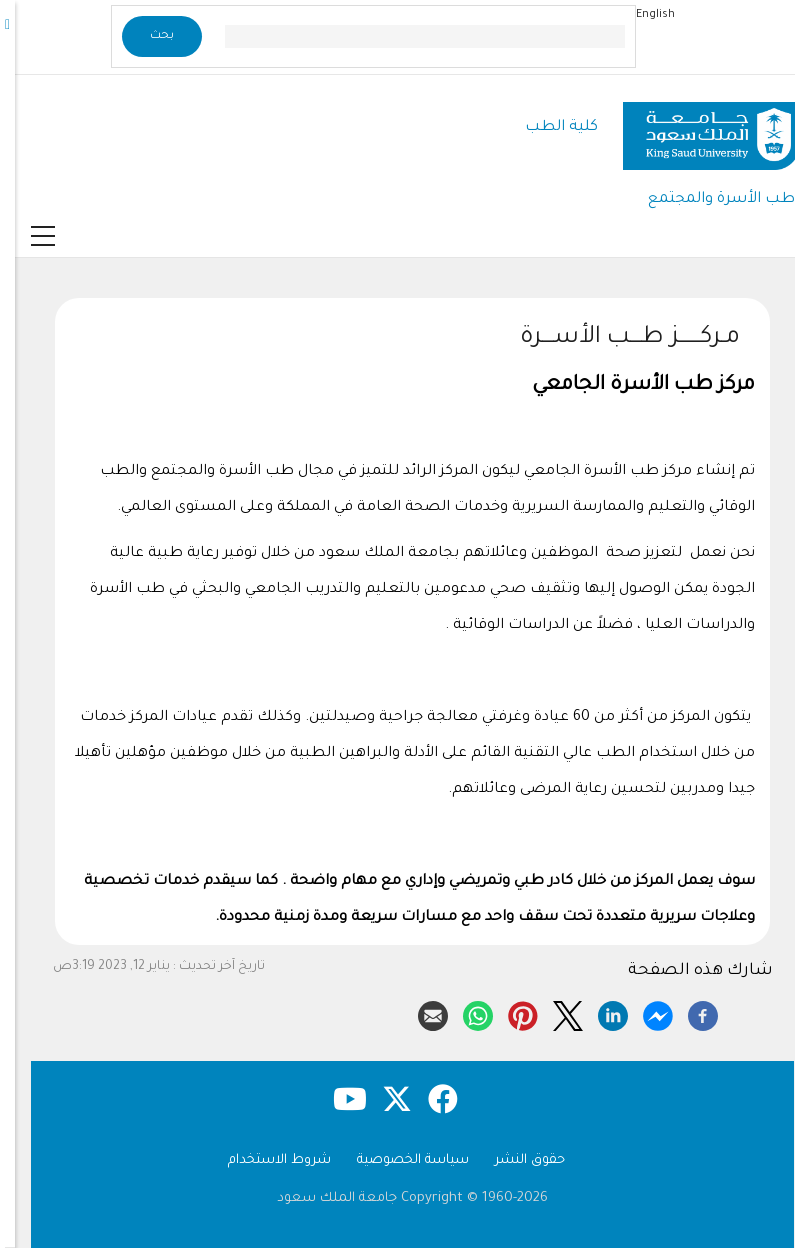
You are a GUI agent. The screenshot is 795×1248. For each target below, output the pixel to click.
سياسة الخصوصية (398, 1160)
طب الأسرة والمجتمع (706, 199)
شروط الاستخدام (264, 1160)
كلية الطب (546, 127)
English (640, 15)
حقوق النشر (515, 1160)
